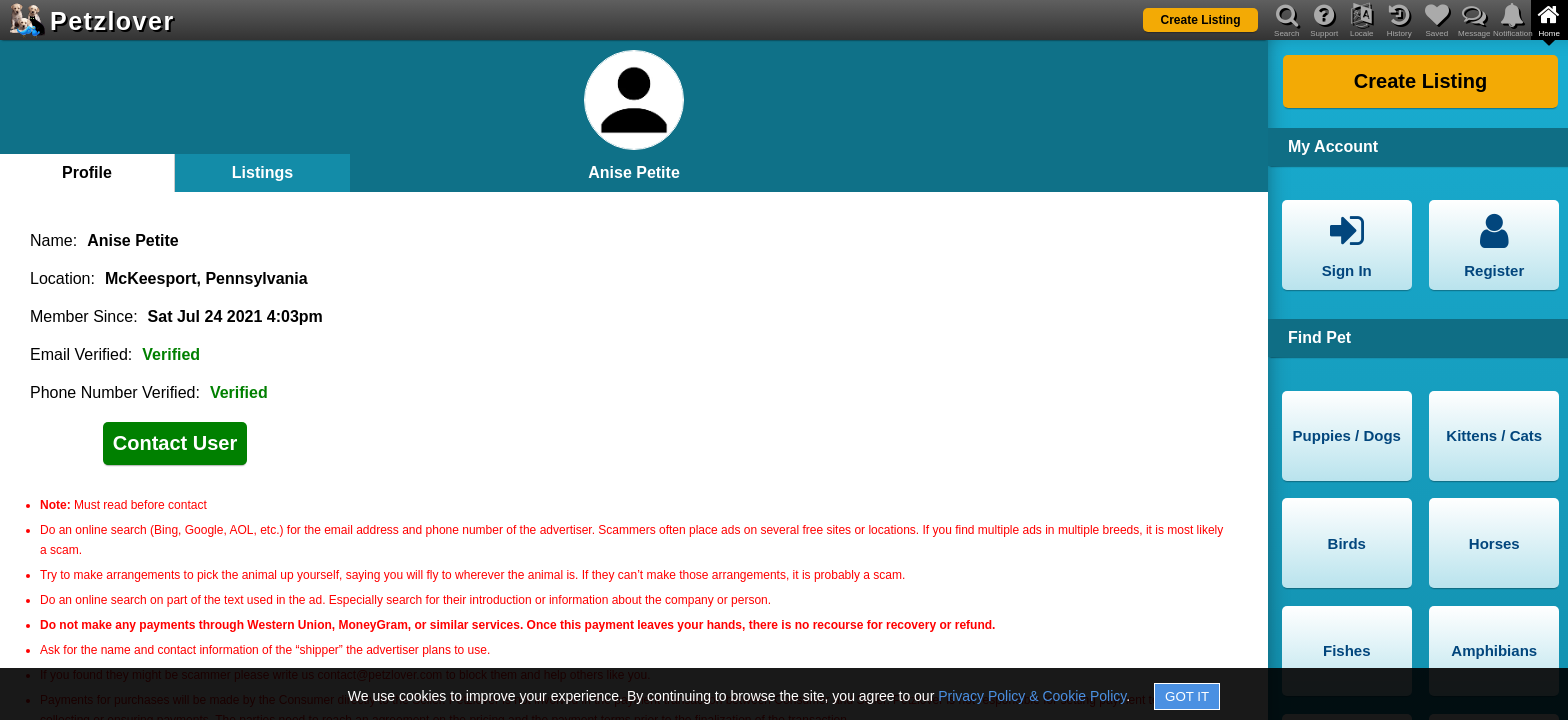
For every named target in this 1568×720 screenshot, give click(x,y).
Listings (262, 172)
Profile (87, 172)
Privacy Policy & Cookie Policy (1032, 696)
